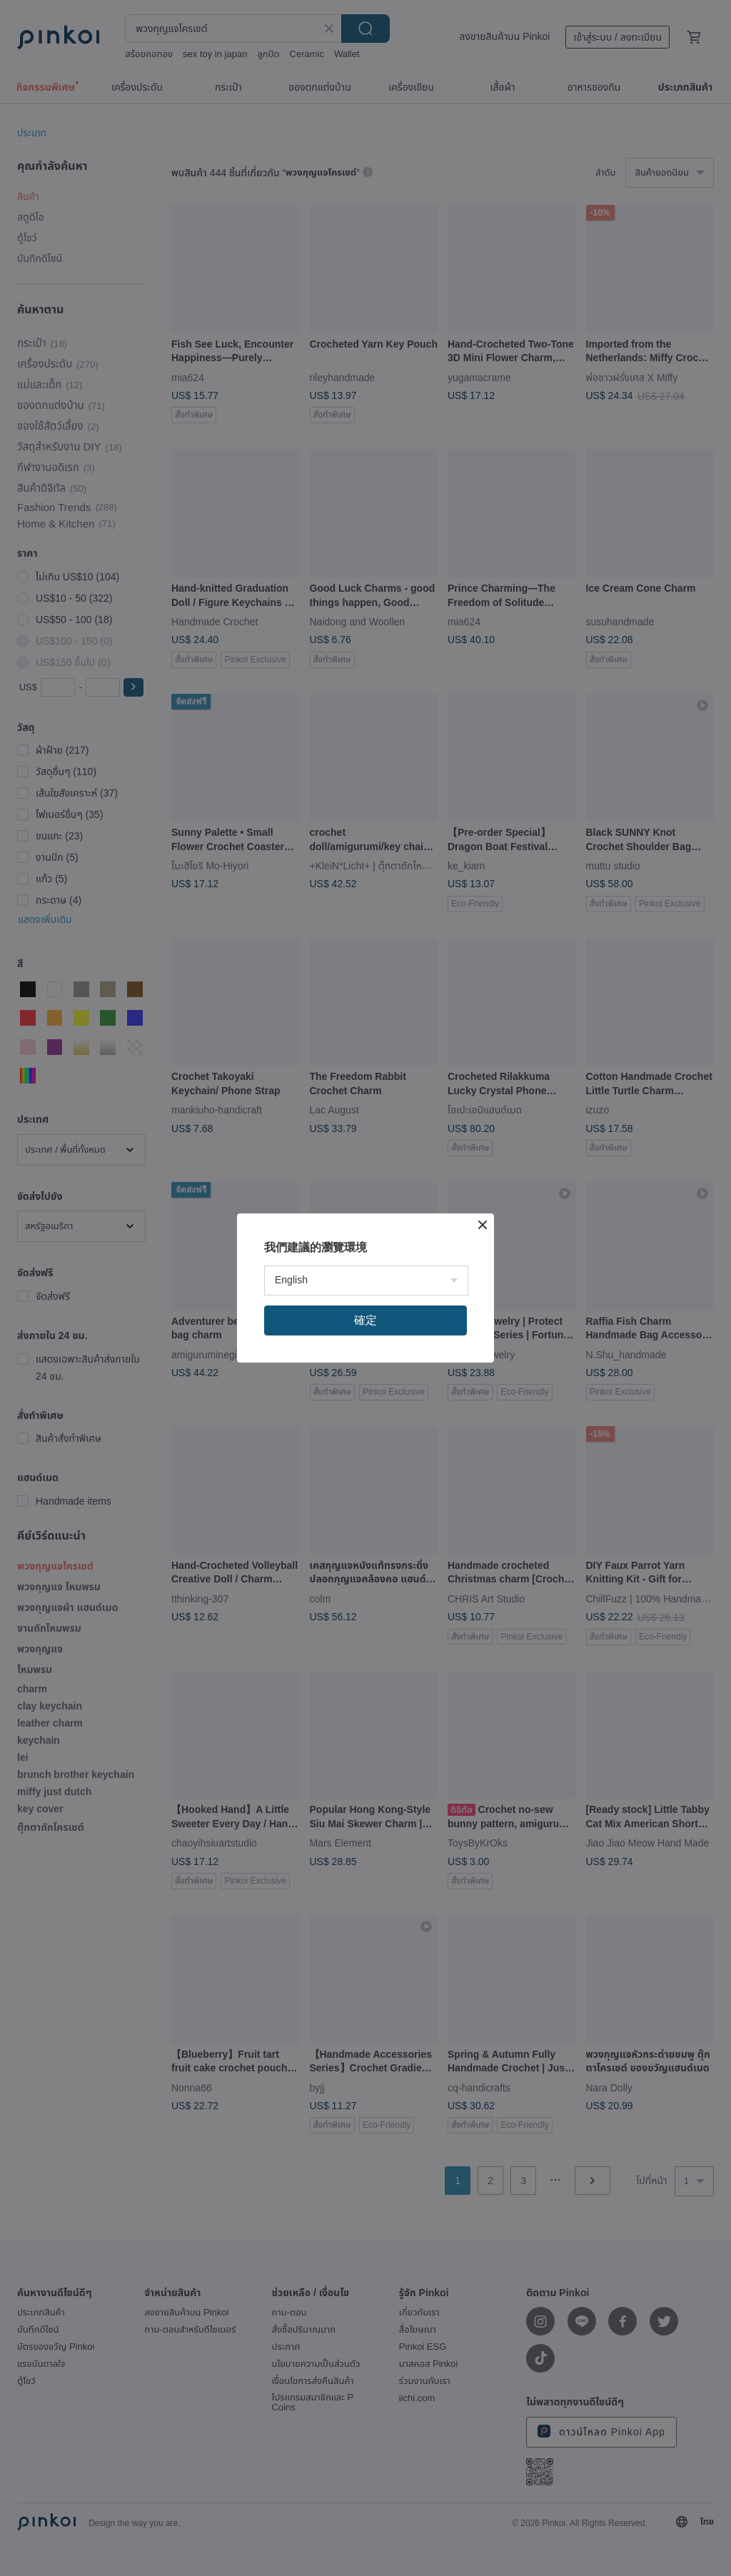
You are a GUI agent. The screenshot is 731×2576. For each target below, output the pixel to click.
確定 (365, 1320)
